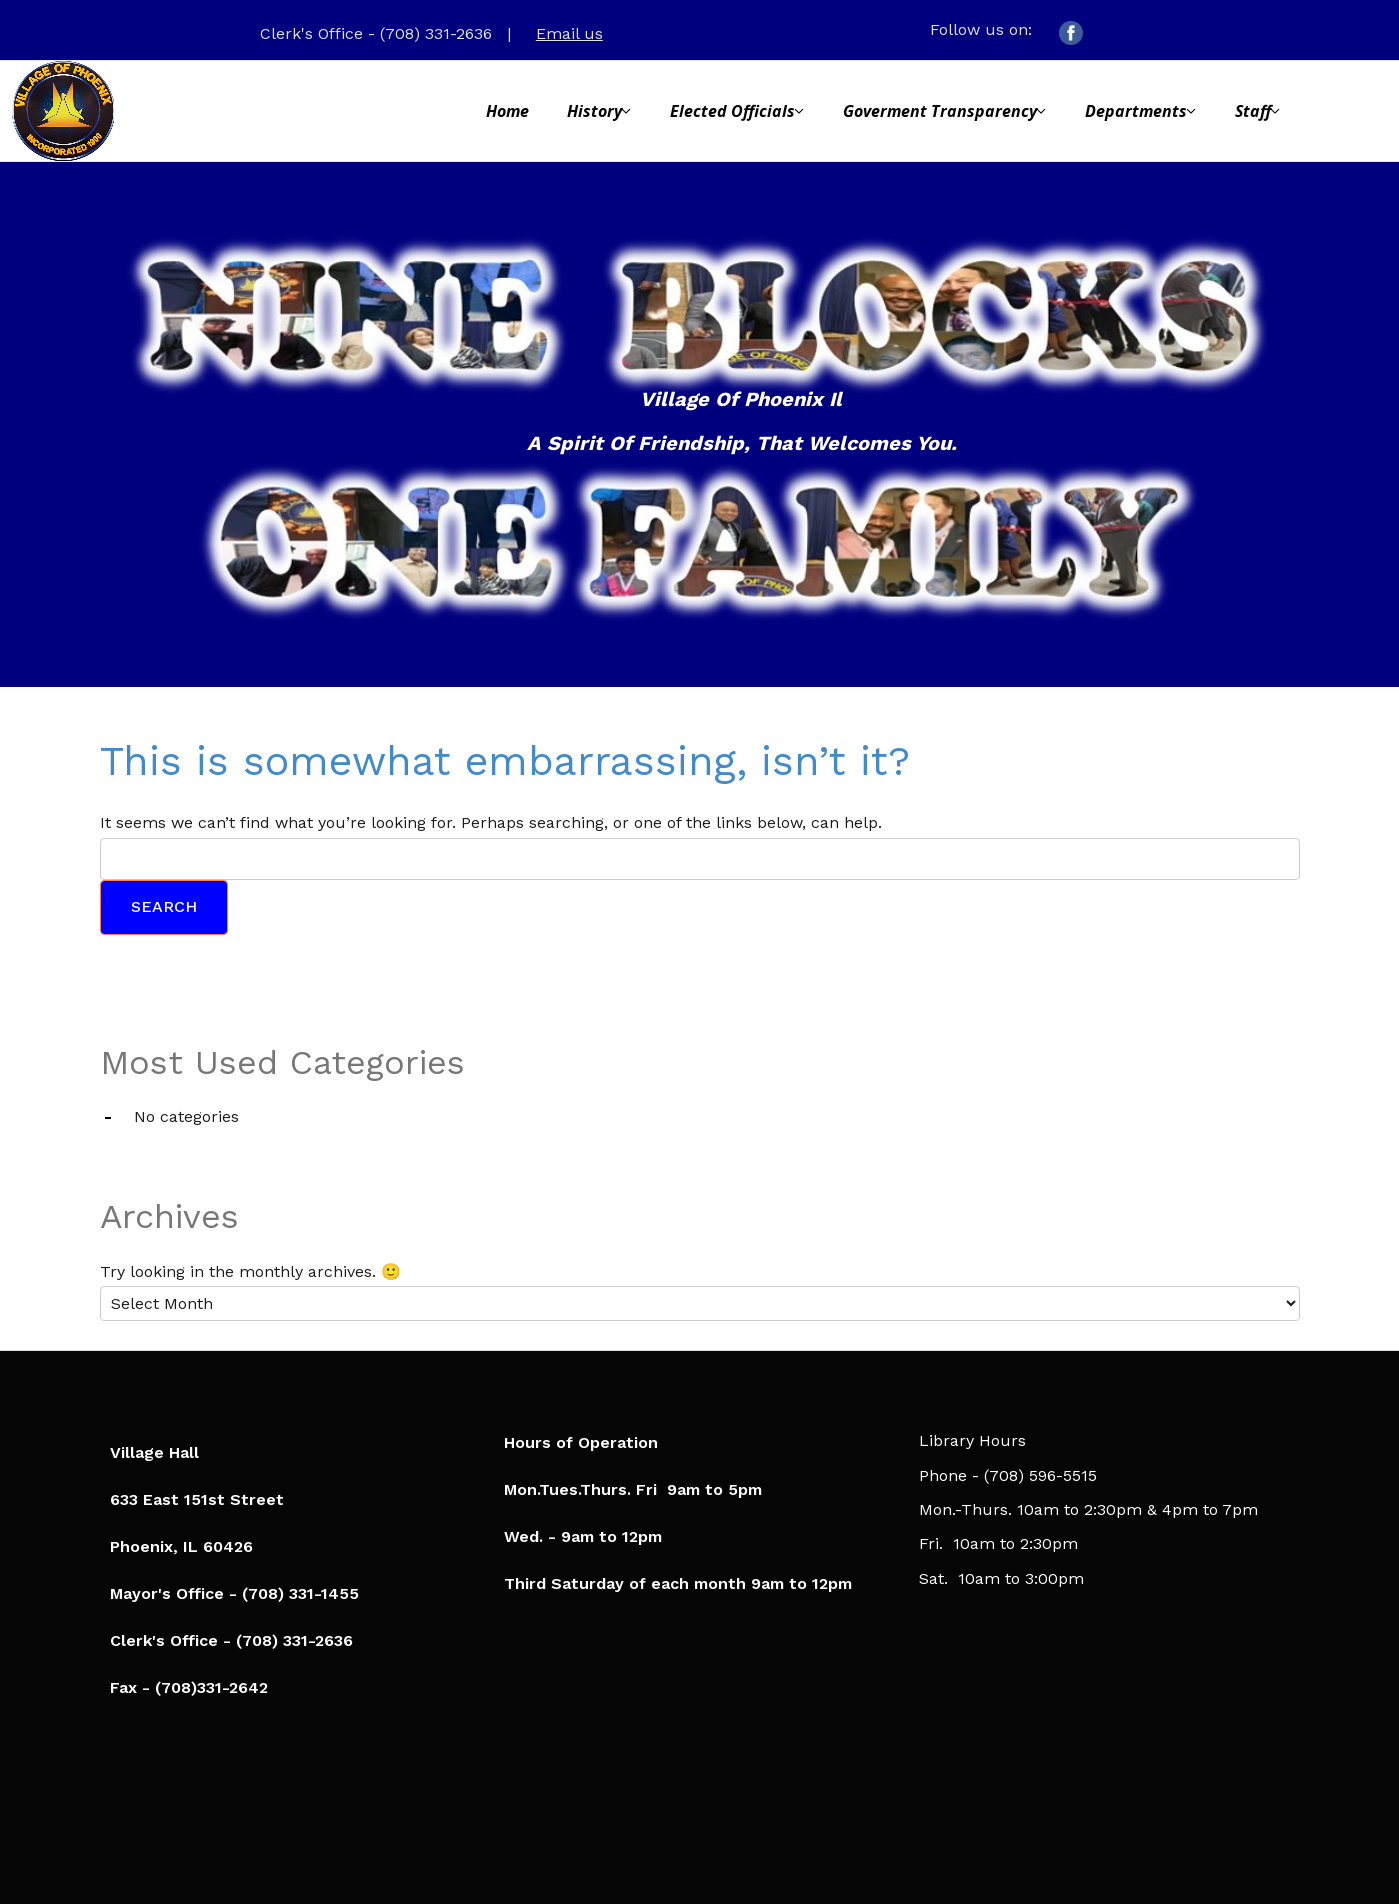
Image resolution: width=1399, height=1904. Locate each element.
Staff (1253, 111)
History (594, 111)
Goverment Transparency (940, 111)
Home (507, 111)
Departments (1136, 111)
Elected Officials (732, 111)
